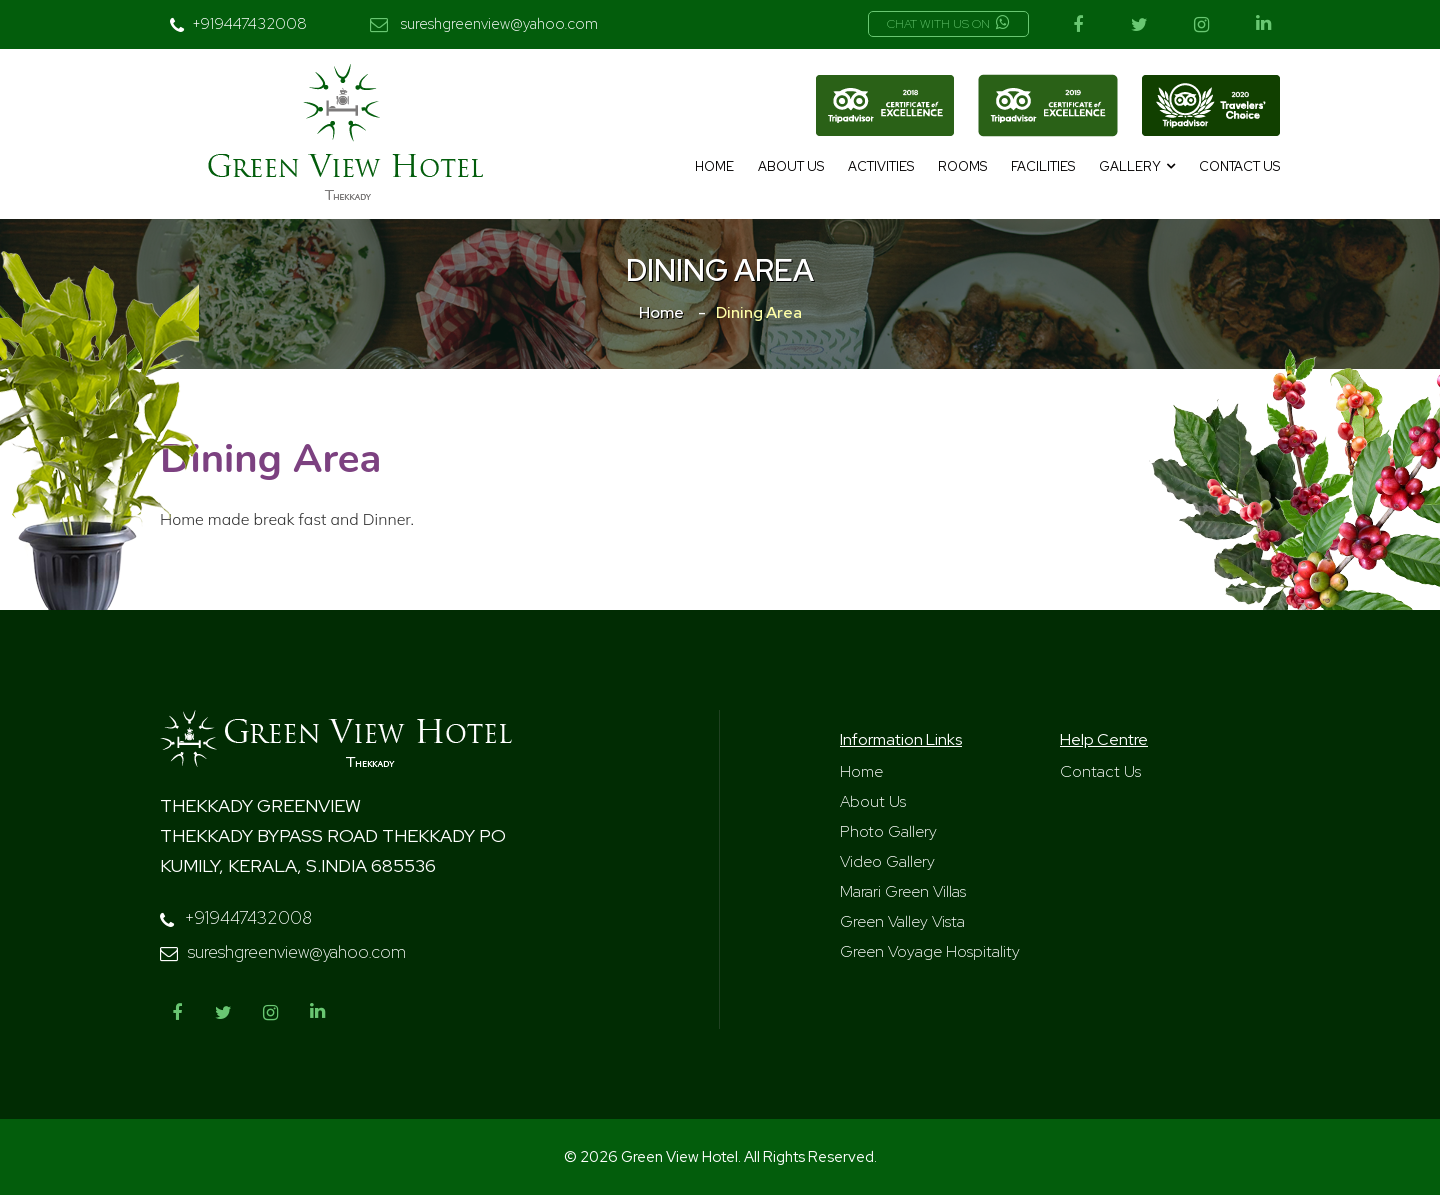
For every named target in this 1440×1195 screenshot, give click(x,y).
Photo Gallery (888, 831)
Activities (881, 166)
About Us (791, 166)
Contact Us (1239, 166)
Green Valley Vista (902, 921)
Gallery (1130, 166)
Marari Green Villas (903, 891)
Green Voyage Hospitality (930, 951)
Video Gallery (887, 861)
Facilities (1043, 166)
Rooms (962, 166)
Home (714, 166)
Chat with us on (948, 24)
